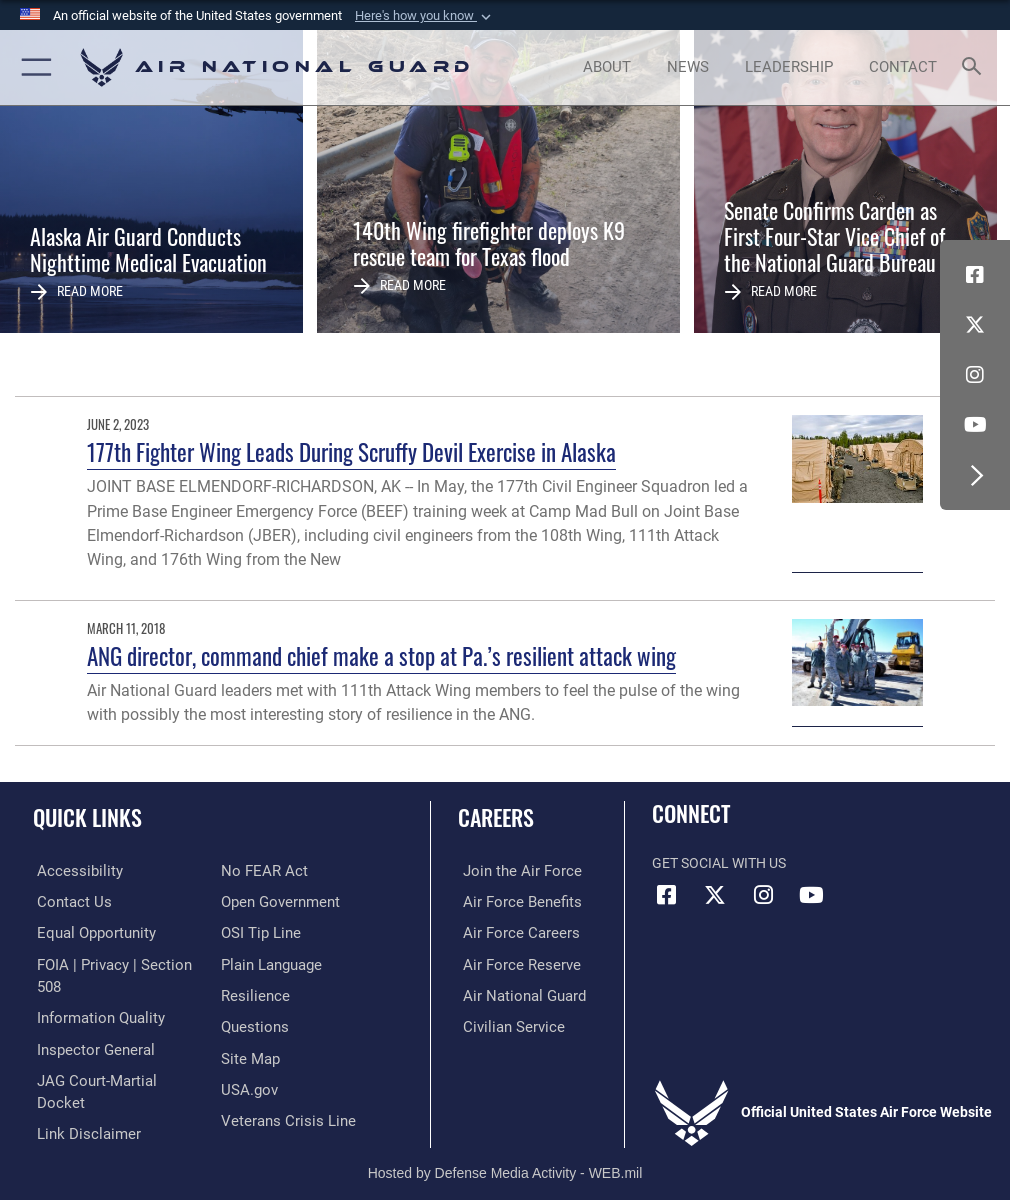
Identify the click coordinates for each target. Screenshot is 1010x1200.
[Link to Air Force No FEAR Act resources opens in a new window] (260, 870)
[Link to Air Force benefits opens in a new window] (512, 901)
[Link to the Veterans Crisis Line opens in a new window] (282, 1115)
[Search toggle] (976, 67)
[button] (425, 16)
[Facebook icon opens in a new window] (975, 275)
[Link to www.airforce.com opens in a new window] (512, 870)
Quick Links (87, 817)
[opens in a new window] (71, 870)
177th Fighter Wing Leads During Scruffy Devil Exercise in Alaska (351, 451)
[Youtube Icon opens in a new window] (975, 425)
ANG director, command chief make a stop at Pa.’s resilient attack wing (381, 655)
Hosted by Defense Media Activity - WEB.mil (505, 1156)
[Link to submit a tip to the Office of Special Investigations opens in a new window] (257, 931)
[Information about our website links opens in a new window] (79, 1106)
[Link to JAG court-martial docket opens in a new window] (112, 1075)
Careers (496, 817)
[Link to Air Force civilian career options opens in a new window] (503, 1023)
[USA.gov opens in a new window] (247, 1084)
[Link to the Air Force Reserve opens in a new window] (511, 962)
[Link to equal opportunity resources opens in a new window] (89, 931)
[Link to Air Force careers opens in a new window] (511, 931)
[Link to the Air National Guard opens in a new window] (515, 992)
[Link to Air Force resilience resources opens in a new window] (251, 992)
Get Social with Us (719, 863)
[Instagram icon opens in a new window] (975, 375)
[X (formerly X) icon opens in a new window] (975, 325)
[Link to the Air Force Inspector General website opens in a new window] (88, 1045)
